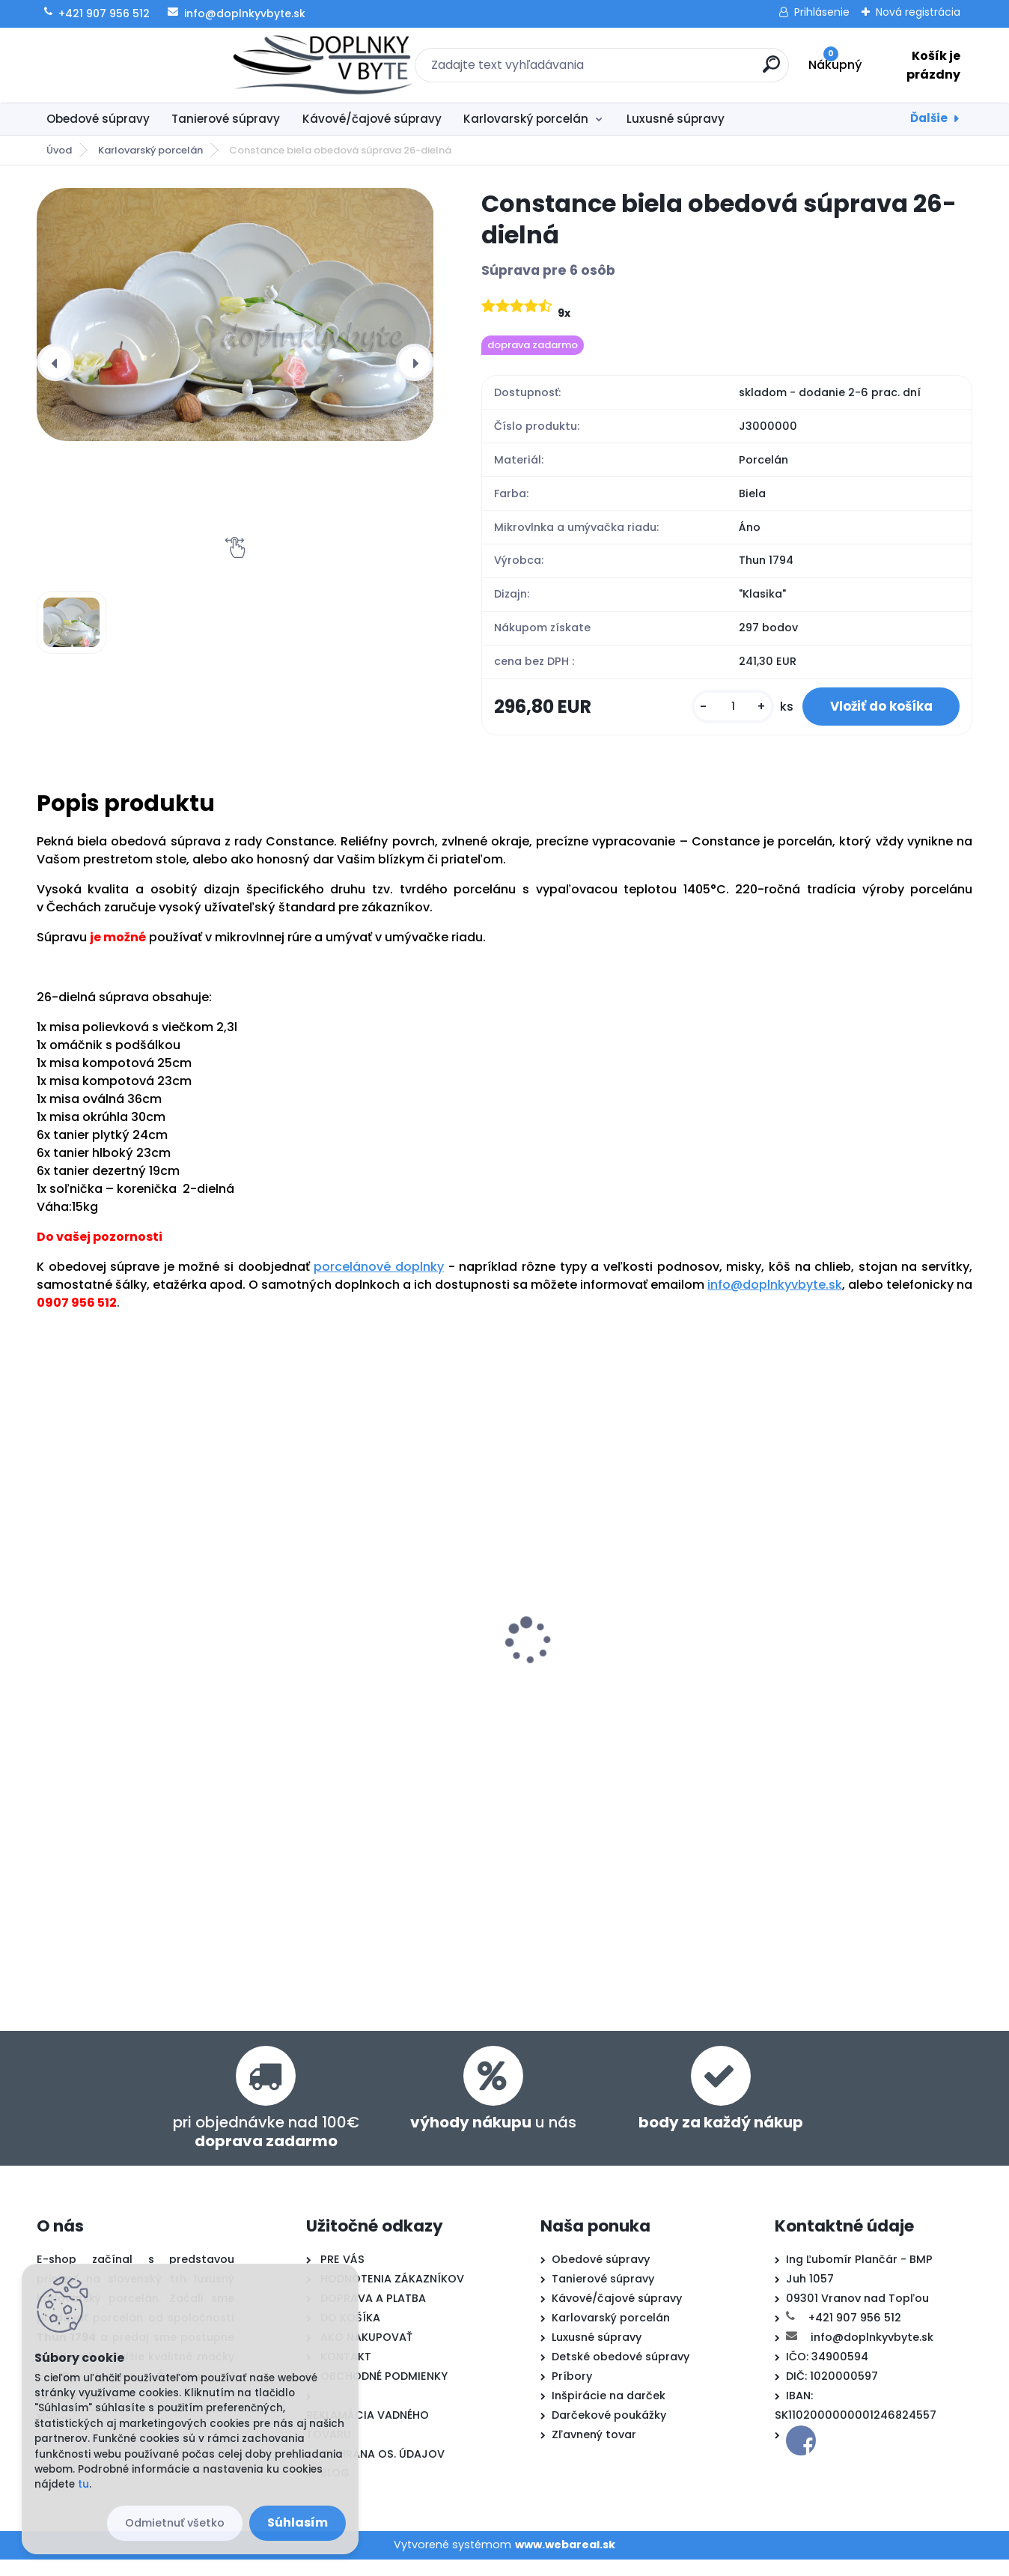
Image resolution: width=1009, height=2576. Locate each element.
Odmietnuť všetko (175, 2522)
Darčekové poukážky (609, 2431)
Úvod (59, 150)
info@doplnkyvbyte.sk (774, 1298)
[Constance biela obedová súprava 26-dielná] (235, 314)
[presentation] (55, 362)
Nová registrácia (918, 11)
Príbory (572, 2392)
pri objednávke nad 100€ (266, 2148)
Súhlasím (297, 2522)
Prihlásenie (822, 11)
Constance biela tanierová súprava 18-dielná (126, 1678)
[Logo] (128, 65)
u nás (493, 2138)
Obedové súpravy (98, 119)
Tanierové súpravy (225, 119)
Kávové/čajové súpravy (372, 119)
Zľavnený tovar (594, 2450)
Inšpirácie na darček (608, 2412)
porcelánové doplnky (379, 1280)
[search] (667, 70)
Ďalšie (929, 118)
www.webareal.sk (565, 2561)
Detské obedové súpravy (620, 2373)
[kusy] (727, 714)
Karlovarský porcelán (525, 119)
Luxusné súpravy (676, 119)
